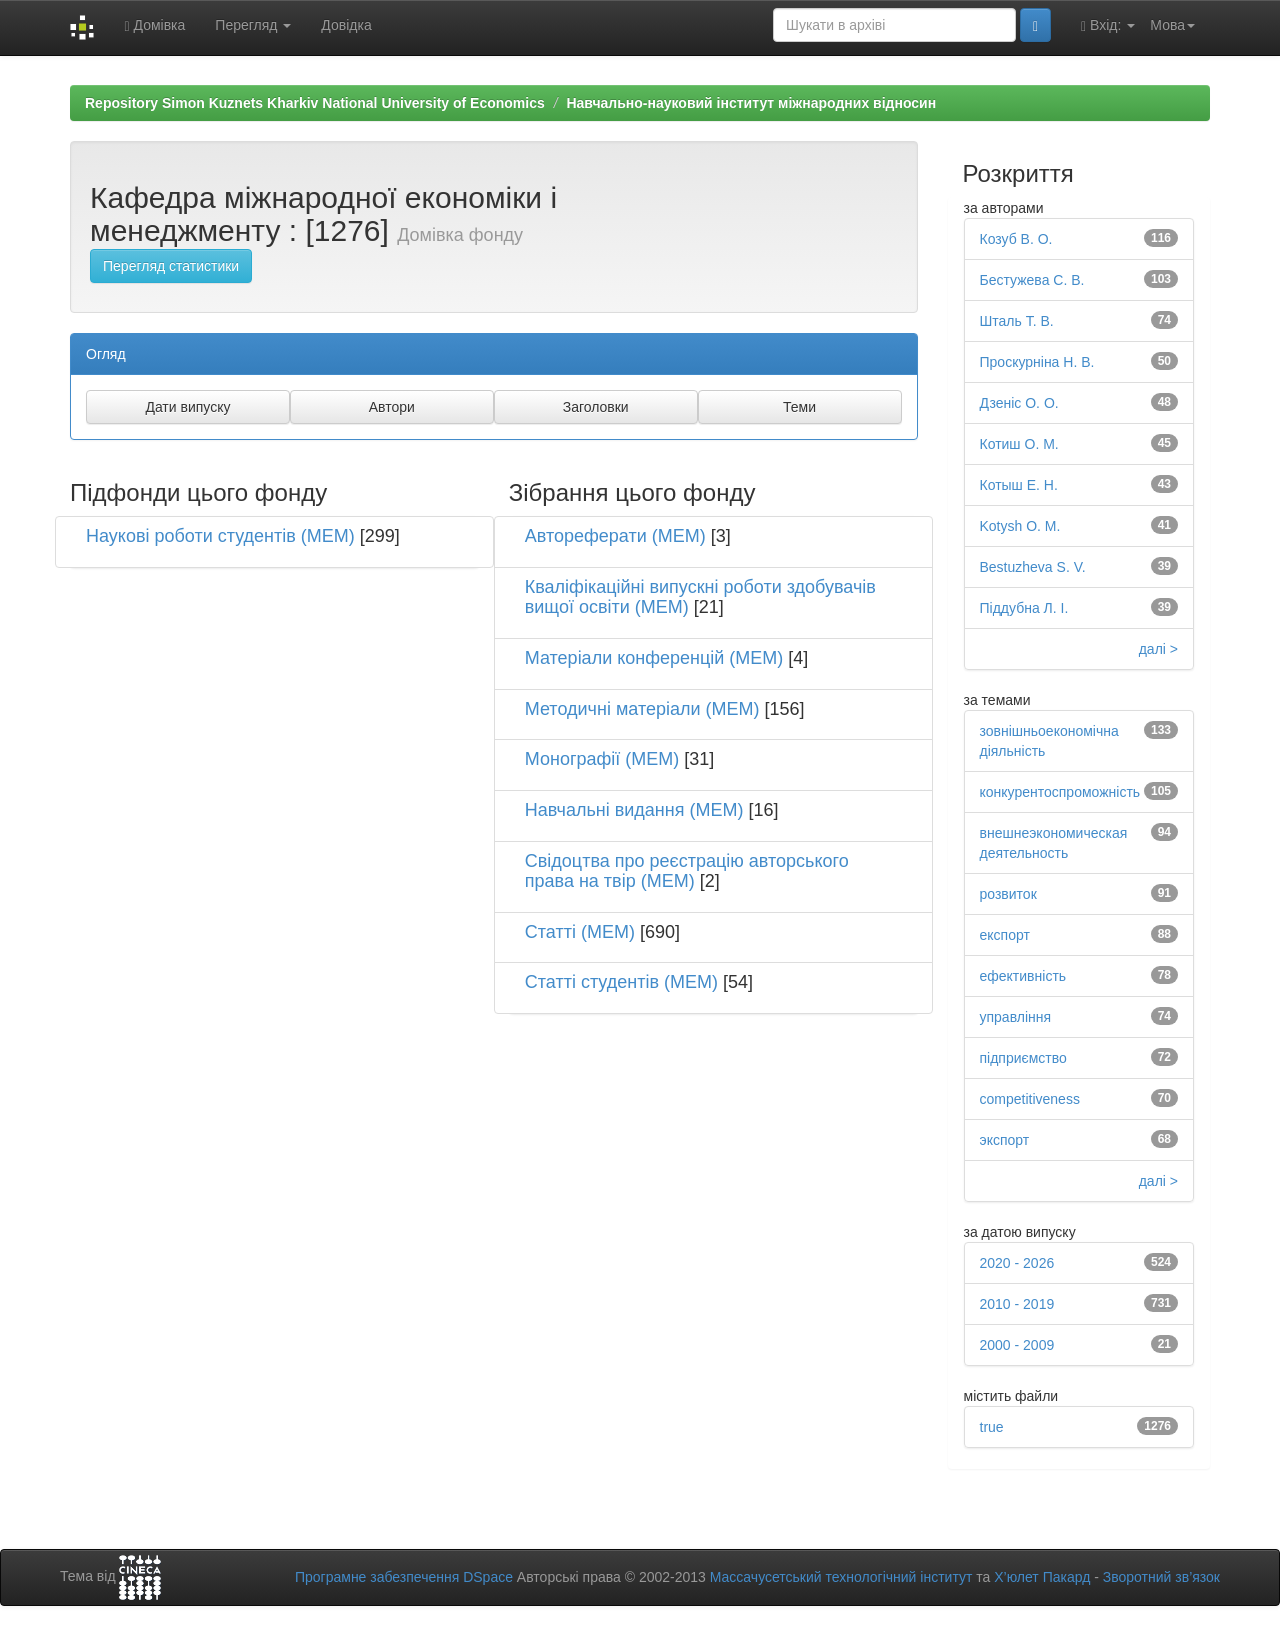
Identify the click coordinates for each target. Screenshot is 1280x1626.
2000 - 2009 (1017, 1345)
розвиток (1008, 894)
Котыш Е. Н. (1019, 485)
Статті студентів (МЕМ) (621, 982)
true (992, 1427)
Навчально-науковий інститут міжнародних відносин (751, 103)
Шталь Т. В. (1017, 321)
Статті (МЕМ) (580, 932)
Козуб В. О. (1016, 239)
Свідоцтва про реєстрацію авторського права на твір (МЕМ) (687, 871)
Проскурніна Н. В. (1037, 362)
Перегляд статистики (171, 266)
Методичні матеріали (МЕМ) (642, 709)
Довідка (346, 25)
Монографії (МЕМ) (602, 759)
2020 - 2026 (1017, 1263)
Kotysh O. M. (1020, 526)
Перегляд (253, 25)
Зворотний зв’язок (1161, 1577)
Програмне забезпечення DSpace (404, 1577)
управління (1016, 1017)
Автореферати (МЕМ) (615, 536)
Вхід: (1108, 25)
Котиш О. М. (1019, 444)
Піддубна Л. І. (1024, 608)
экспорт (1005, 1140)
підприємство (1023, 1058)
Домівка (154, 25)
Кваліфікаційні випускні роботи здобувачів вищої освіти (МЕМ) (700, 597)
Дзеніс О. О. (1019, 403)
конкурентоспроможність (1060, 792)
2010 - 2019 (1017, 1304)
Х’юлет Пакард (1042, 1577)
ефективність (1023, 976)
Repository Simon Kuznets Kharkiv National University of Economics (315, 103)
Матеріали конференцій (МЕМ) (654, 658)
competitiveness (1030, 1099)
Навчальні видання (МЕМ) (634, 810)
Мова (1172, 25)
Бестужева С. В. (1032, 280)
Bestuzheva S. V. (1033, 567)
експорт (1005, 935)
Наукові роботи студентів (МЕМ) (220, 536)
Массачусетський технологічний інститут (841, 1577)
